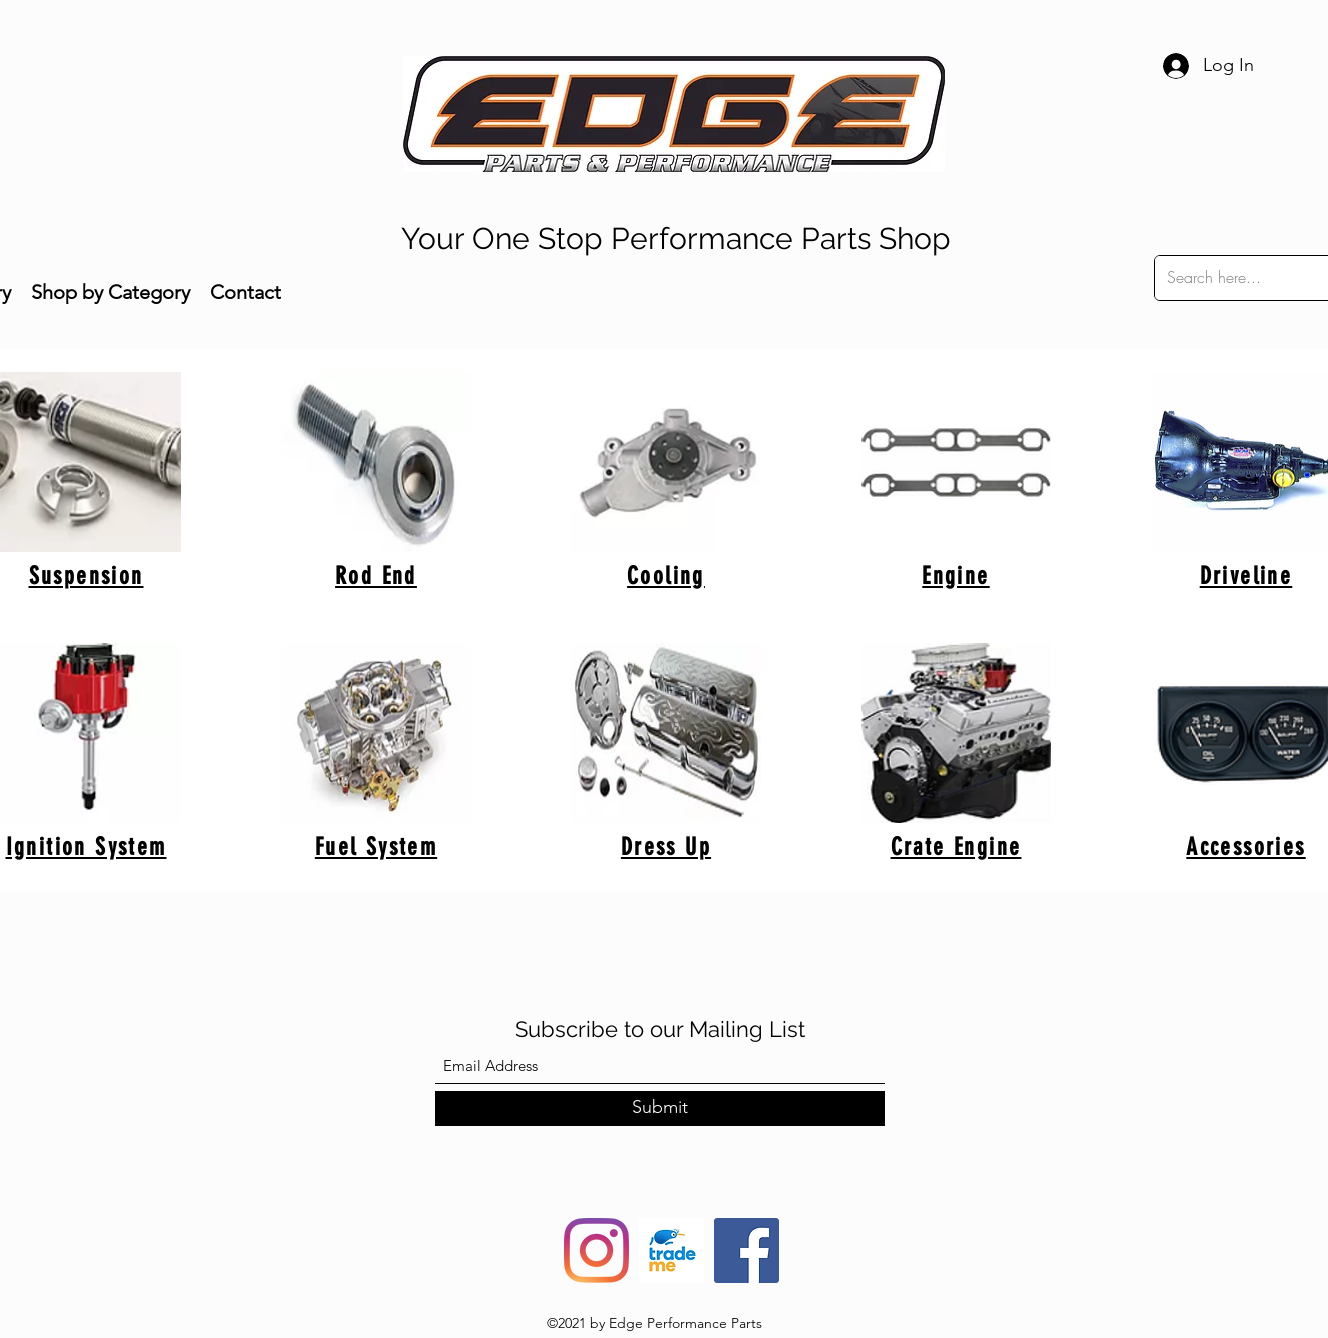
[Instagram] (596, 1250)
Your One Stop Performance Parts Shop (676, 238)
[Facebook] (746, 1250)
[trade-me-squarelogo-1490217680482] (671, 1250)
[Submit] (660, 1108)
